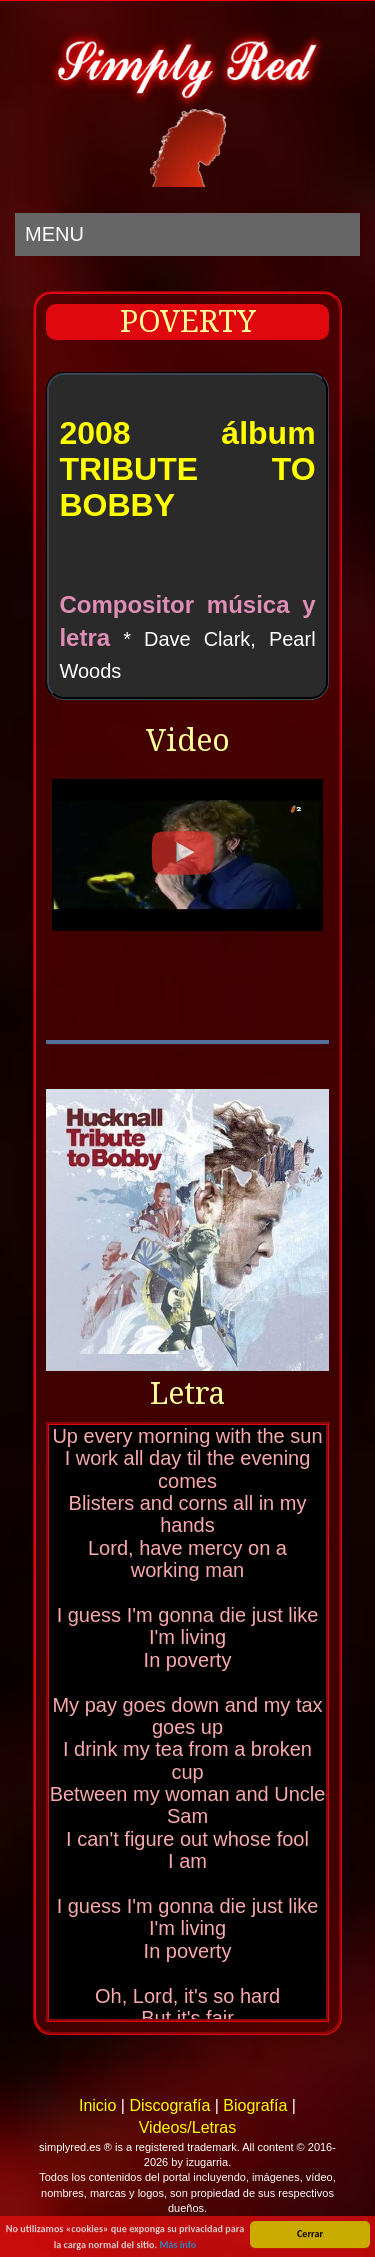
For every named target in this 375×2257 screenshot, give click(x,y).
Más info (177, 2245)
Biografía (255, 2105)
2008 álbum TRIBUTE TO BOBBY (187, 469)
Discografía (169, 2105)
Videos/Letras (188, 2127)
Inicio (97, 2105)
